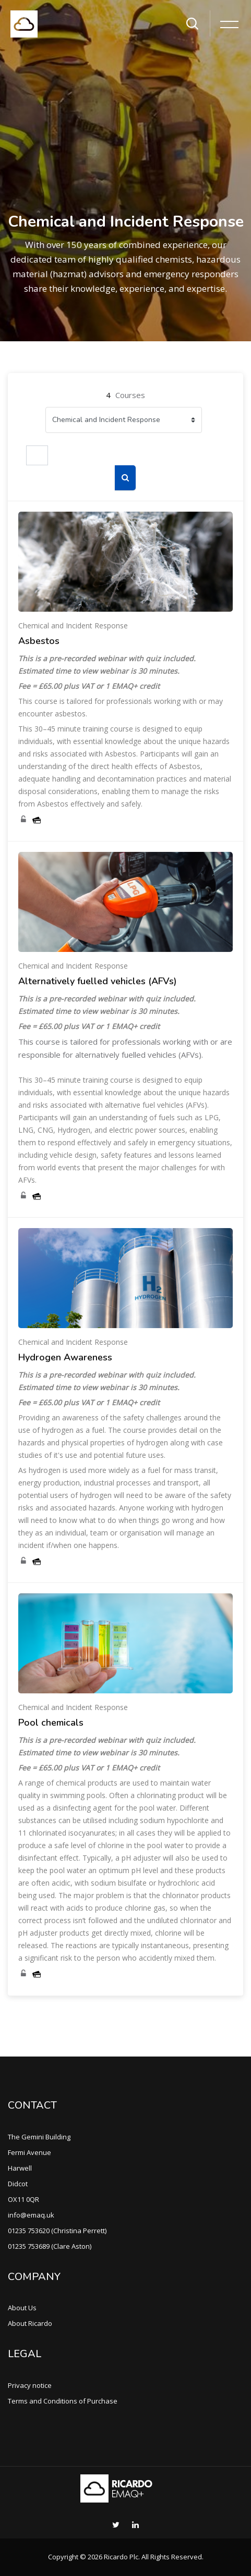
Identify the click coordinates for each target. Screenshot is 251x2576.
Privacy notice (30, 2385)
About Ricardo (30, 2323)
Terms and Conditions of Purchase (62, 2401)
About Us (22, 2307)
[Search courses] (37, 455)
